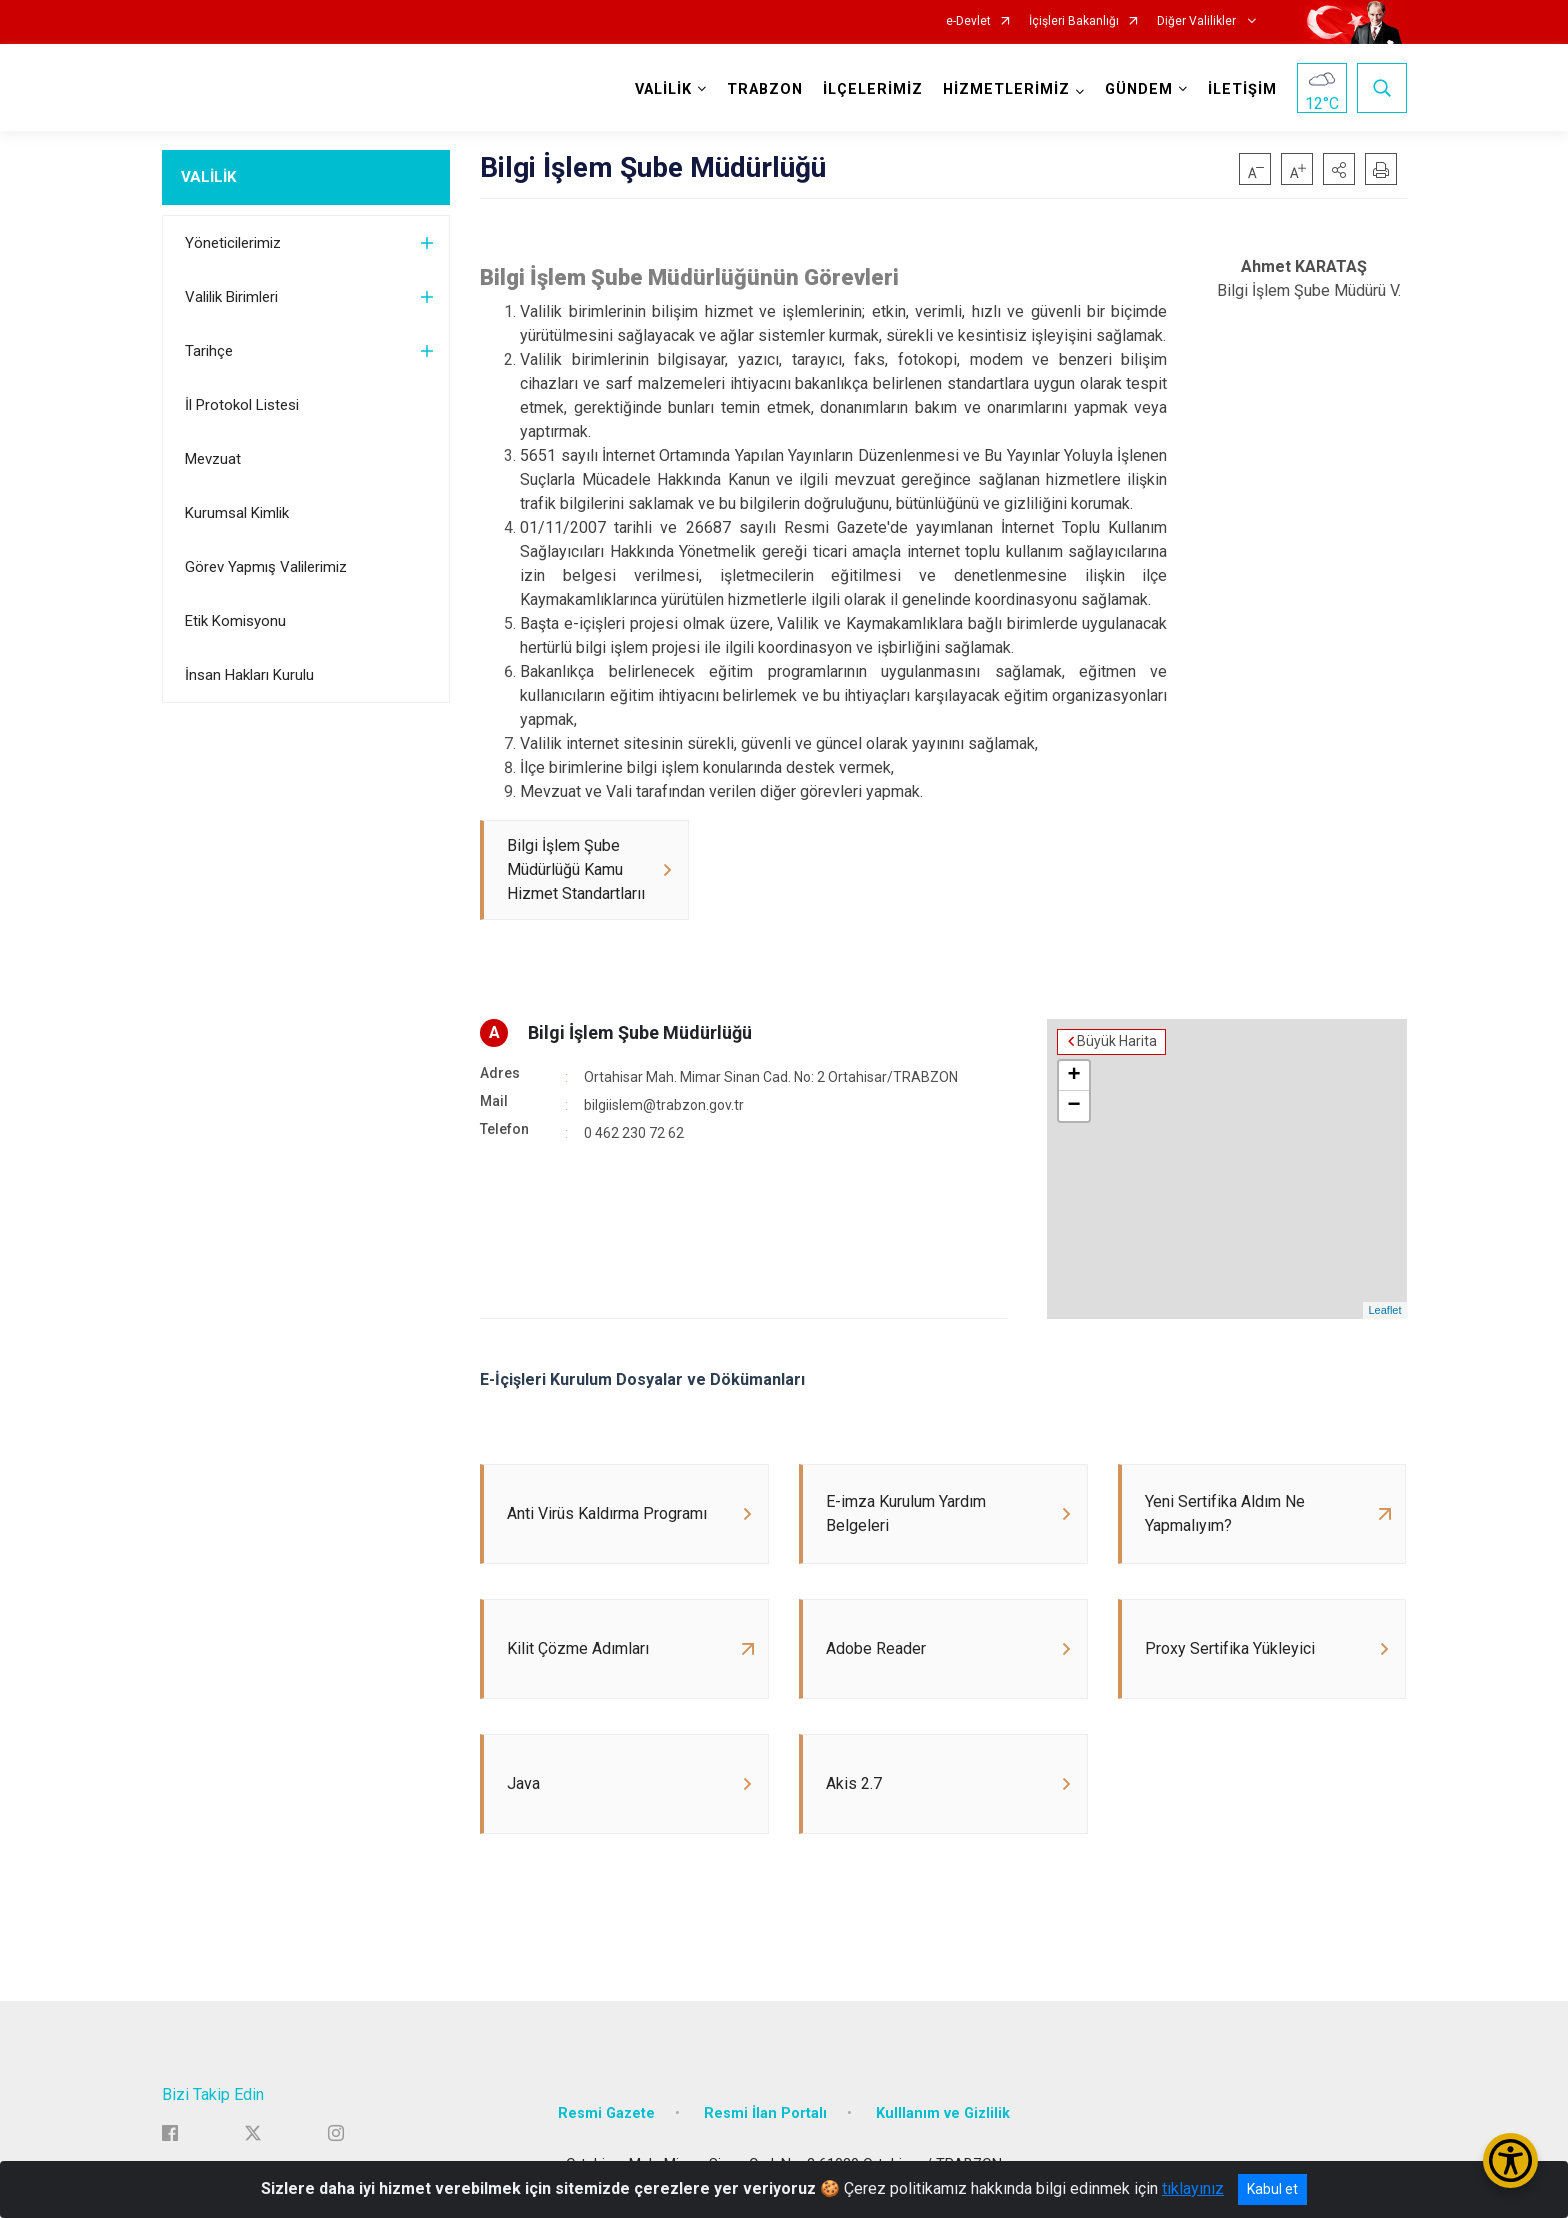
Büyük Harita (1117, 1041)
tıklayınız (1193, 2188)
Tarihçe (209, 351)
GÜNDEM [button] (1139, 89)
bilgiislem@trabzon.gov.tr (664, 1105)
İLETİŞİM (1242, 89)
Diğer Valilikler (1198, 21)
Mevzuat (213, 459)
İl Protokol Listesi (242, 405)
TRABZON (765, 89)
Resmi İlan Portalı (765, 2113)
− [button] (1073, 1106)
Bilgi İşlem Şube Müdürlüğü (640, 1032)
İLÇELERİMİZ (873, 89)
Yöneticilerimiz (233, 243)
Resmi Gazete (606, 2113)
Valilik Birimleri (231, 297)
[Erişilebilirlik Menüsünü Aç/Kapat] (1510, 2160)
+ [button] (1073, 1076)
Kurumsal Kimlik (237, 513)
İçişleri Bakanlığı (1074, 21)
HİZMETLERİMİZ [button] (1006, 89)
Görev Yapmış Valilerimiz (266, 567)
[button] (1339, 169)
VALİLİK (208, 177)
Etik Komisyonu (235, 621)
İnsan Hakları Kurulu (249, 675)
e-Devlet (968, 21)
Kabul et (1272, 2189)
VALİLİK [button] (663, 89)
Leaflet (1384, 1310)
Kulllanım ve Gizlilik (943, 2113)
